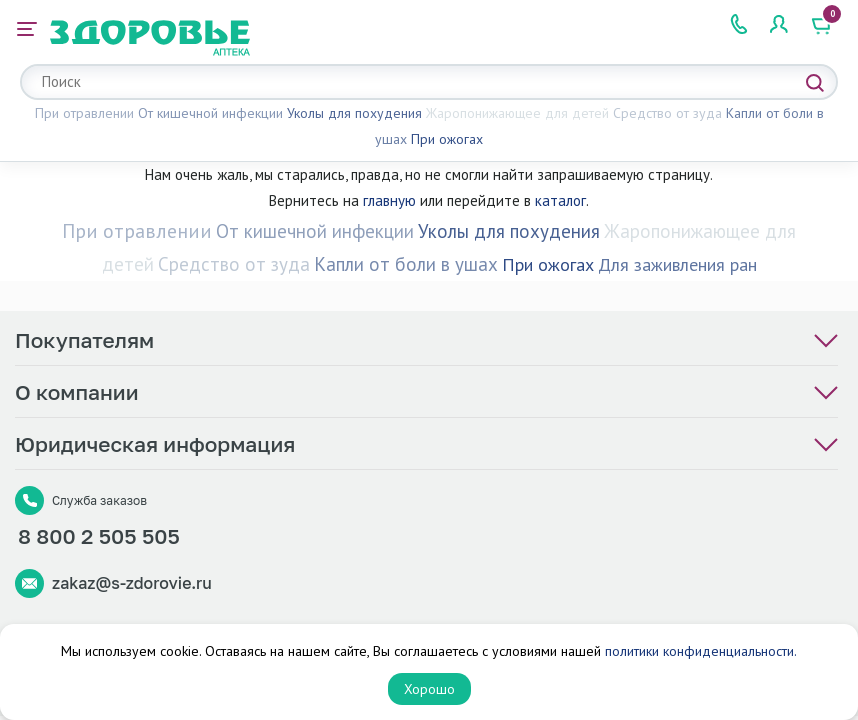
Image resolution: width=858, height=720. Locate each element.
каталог (560, 200)
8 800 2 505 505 (99, 536)
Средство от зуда (667, 113)
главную (389, 200)
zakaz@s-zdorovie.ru (132, 583)
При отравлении (84, 113)
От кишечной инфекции (210, 113)
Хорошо (429, 689)
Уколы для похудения (354, 113)
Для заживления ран (677, 264)
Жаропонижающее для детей (517, 113)
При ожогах (447, 139)
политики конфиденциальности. (701, 651)
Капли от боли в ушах (406, 264)
